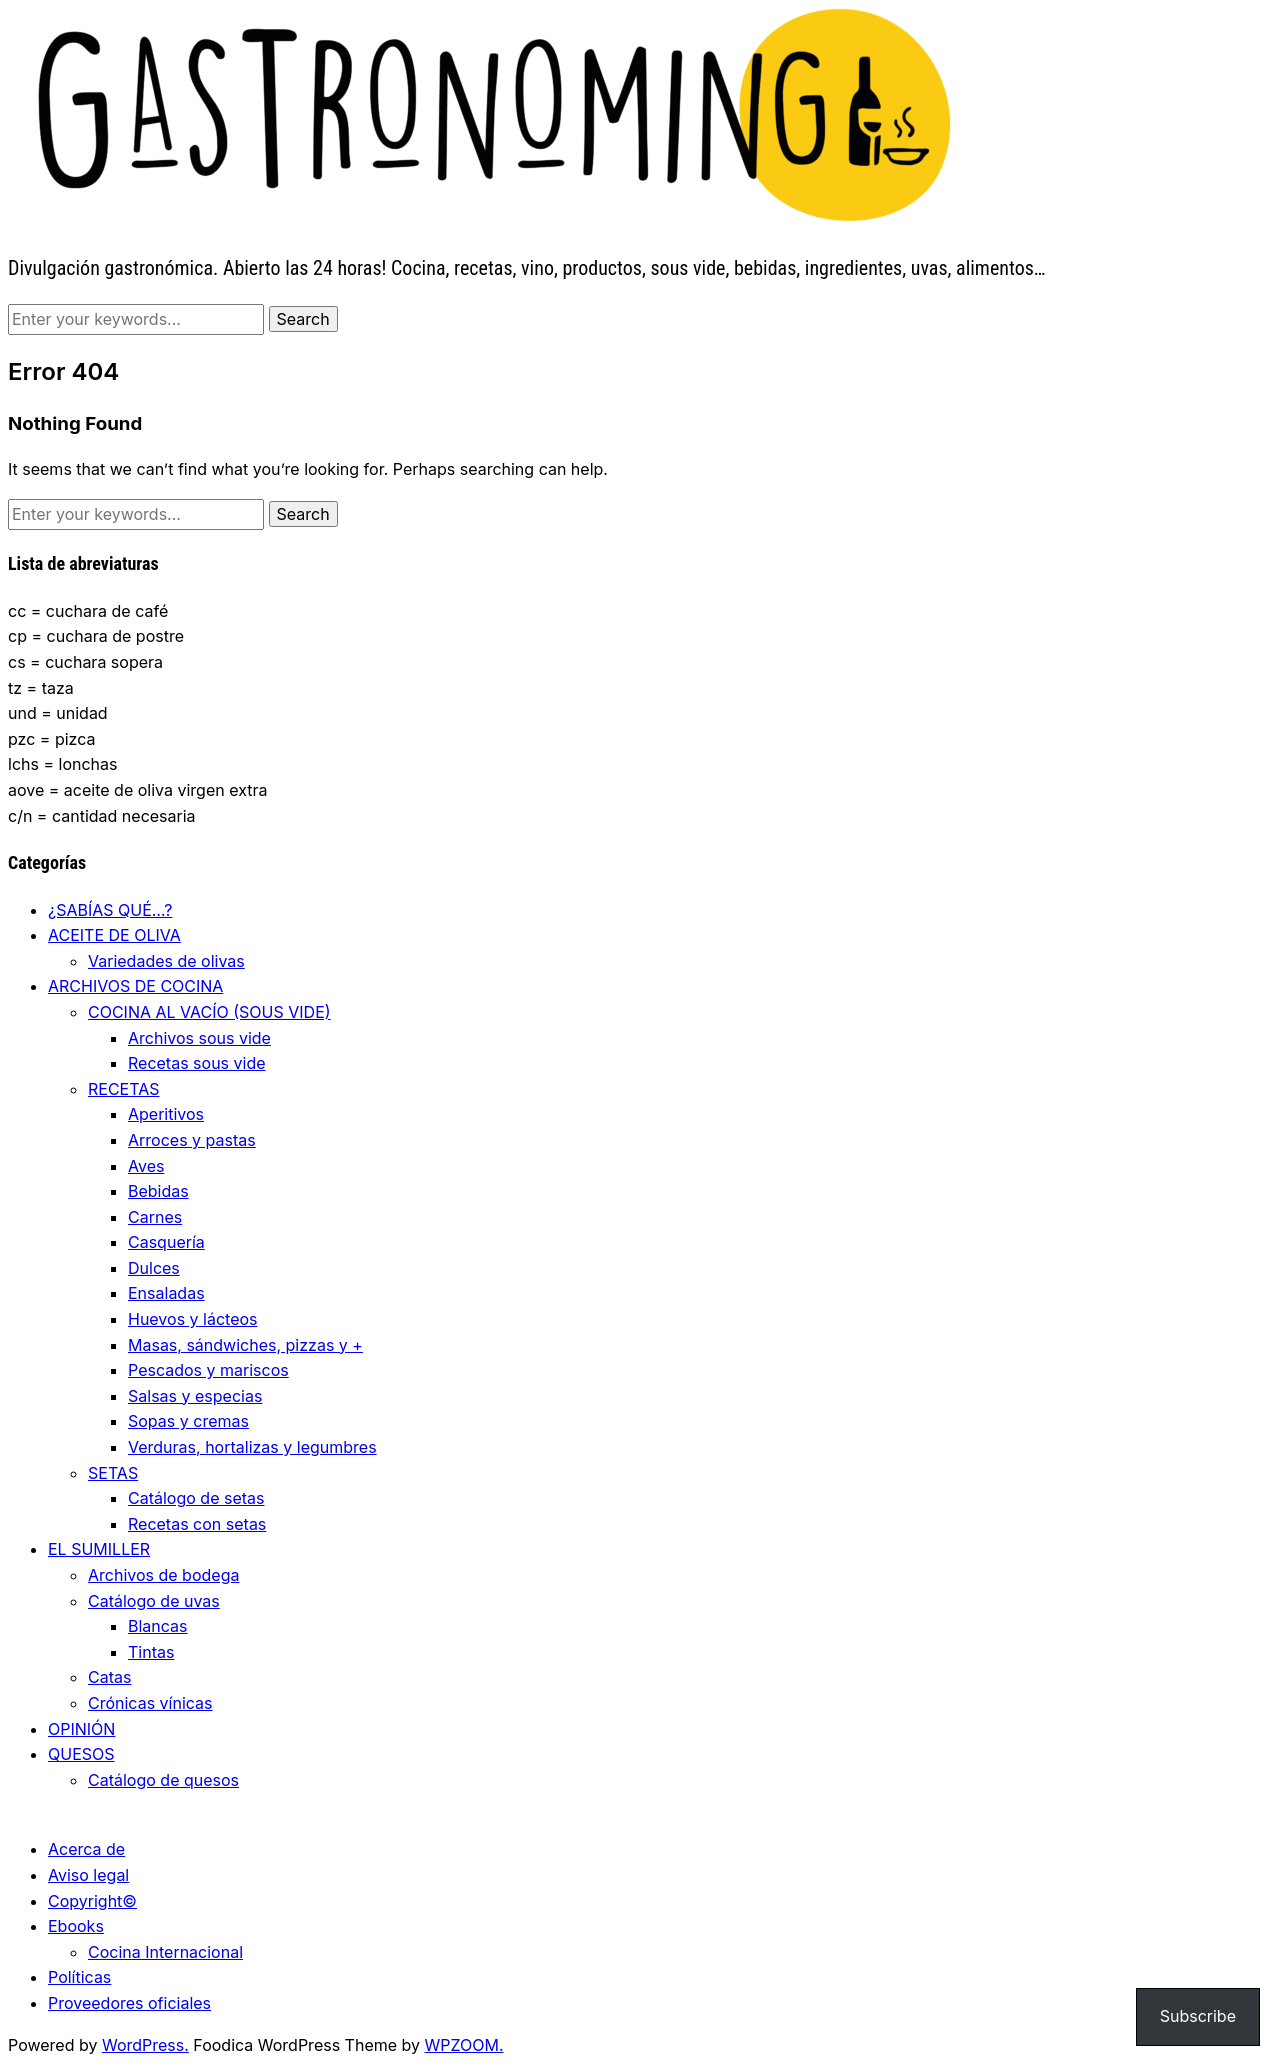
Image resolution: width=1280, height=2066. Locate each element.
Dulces (154, 1268)
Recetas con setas (197, 1524)
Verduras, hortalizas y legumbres (252, 1447)
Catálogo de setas (196, 1498)
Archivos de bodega (163, 1575)
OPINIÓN (81, 1729)
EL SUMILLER (99, 1549)
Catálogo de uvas (154, 1601)
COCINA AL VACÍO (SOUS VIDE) (209, 1012)
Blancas (158, 1626)
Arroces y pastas (192, 1140)
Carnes (155, 1217)
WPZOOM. (464, 2045)
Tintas (151, 1652)
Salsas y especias (195, 1396)
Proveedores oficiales (129, 2003)
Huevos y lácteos (193, 1319)
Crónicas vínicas (150, 1703)
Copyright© (92, 1901)
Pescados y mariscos (208, 1370)
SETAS (113, 1473)
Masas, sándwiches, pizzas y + (245, 1345)
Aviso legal (88, 1875)
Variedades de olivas (166, 961)
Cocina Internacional (165, 1952)
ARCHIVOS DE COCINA (135, 986)
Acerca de (86, 1849)
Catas (109, 1677)
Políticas (79, 1977)
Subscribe (1198, 2016)
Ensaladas (166, 1293)
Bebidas (158, 1191)
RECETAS (124, 1089)
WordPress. (145, 2045)
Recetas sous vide (197, 1063)
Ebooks (76, 1926)
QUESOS (81, 1754)
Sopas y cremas (188, 1421)
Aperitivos (166, 1114)
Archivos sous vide (199, 1038)
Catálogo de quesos (163, 1780)
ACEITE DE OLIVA (114, 935)
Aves (146, 1166)
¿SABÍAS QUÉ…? (110, 910)
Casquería (166, 1242)
